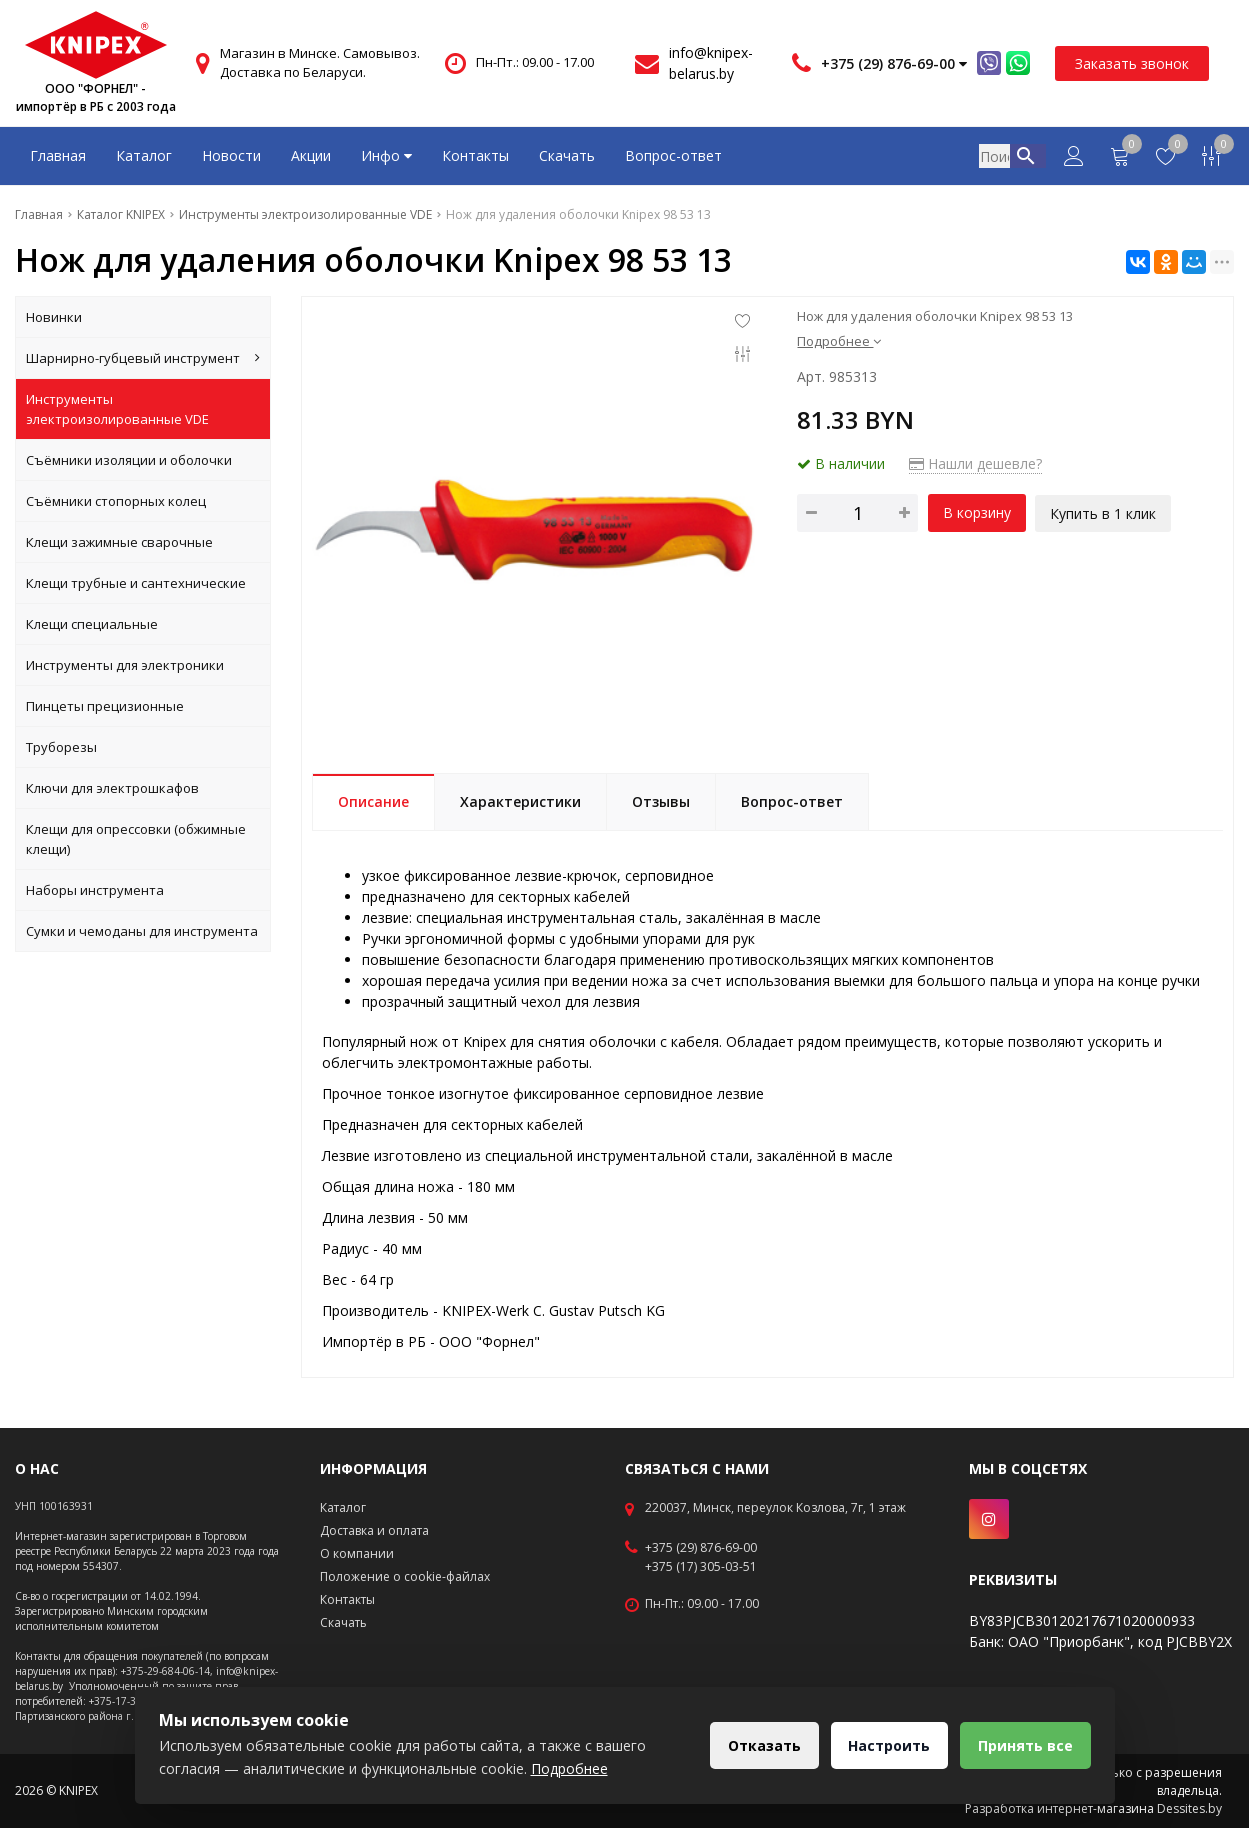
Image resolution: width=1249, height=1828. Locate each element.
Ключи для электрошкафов (112, 788)
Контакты (475, 155)
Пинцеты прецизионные (105, 706)
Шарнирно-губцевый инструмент (143, 358)
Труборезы (61, 747)
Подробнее (839, 341)
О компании (357, 1553)
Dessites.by (1189, 1808)
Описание (373, 801)
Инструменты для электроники (125, 665)
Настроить (886, 1745)
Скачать (567, 155)
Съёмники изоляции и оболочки (129, 460)
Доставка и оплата (374, 1530)
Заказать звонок (1132, 63)
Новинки (54, 317)
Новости (231, 155)
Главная (58, 155)
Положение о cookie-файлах (405, 1576)
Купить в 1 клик (1104, 512)
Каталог (144, 155)
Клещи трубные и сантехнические (136, 583)
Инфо (386, 155)
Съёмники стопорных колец (116, 501)
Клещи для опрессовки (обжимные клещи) (136, 839)
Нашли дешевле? (975, 463)
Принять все (1024, 1745)
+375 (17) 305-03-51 (701, 1567)
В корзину (977, 512)
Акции (311, 155)
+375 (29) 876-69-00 (701, 1548)
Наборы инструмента (95, 890)
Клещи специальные (92, 624)
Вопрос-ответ (673, 155)
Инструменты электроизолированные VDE (117, 409)
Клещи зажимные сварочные (119, 542)
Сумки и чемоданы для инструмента (142, 931)
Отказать (758, 1745)
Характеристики (520, 801)
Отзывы (661, 801)
